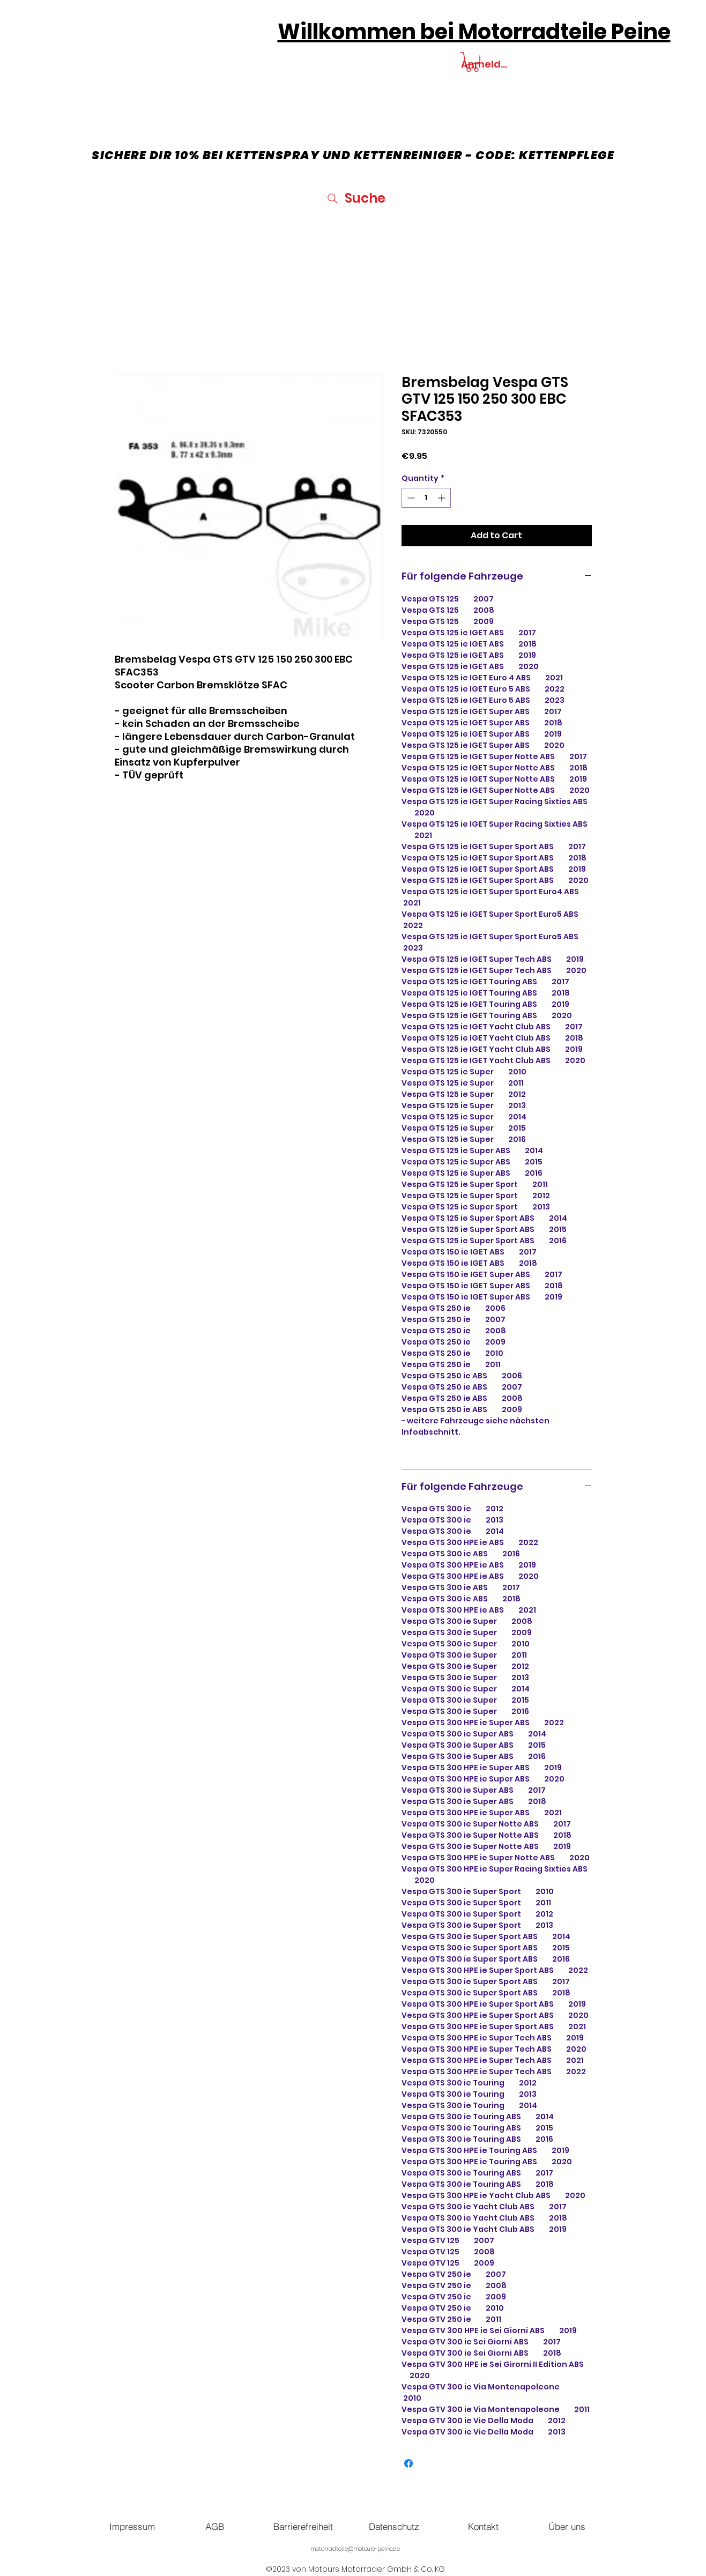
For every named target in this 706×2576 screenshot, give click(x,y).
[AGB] (215, 2526)
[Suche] (355, 198)
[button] (472, 62)
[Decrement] (410, 497)
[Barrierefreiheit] (303, 2526)
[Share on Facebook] (408, 2463)
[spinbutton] (426, 497)
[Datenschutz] (394, 2526)
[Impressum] (132, 2526)
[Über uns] (567, 2526)
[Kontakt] (483, 2526)
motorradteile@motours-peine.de (355, 2549)
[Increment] (442, 497)
